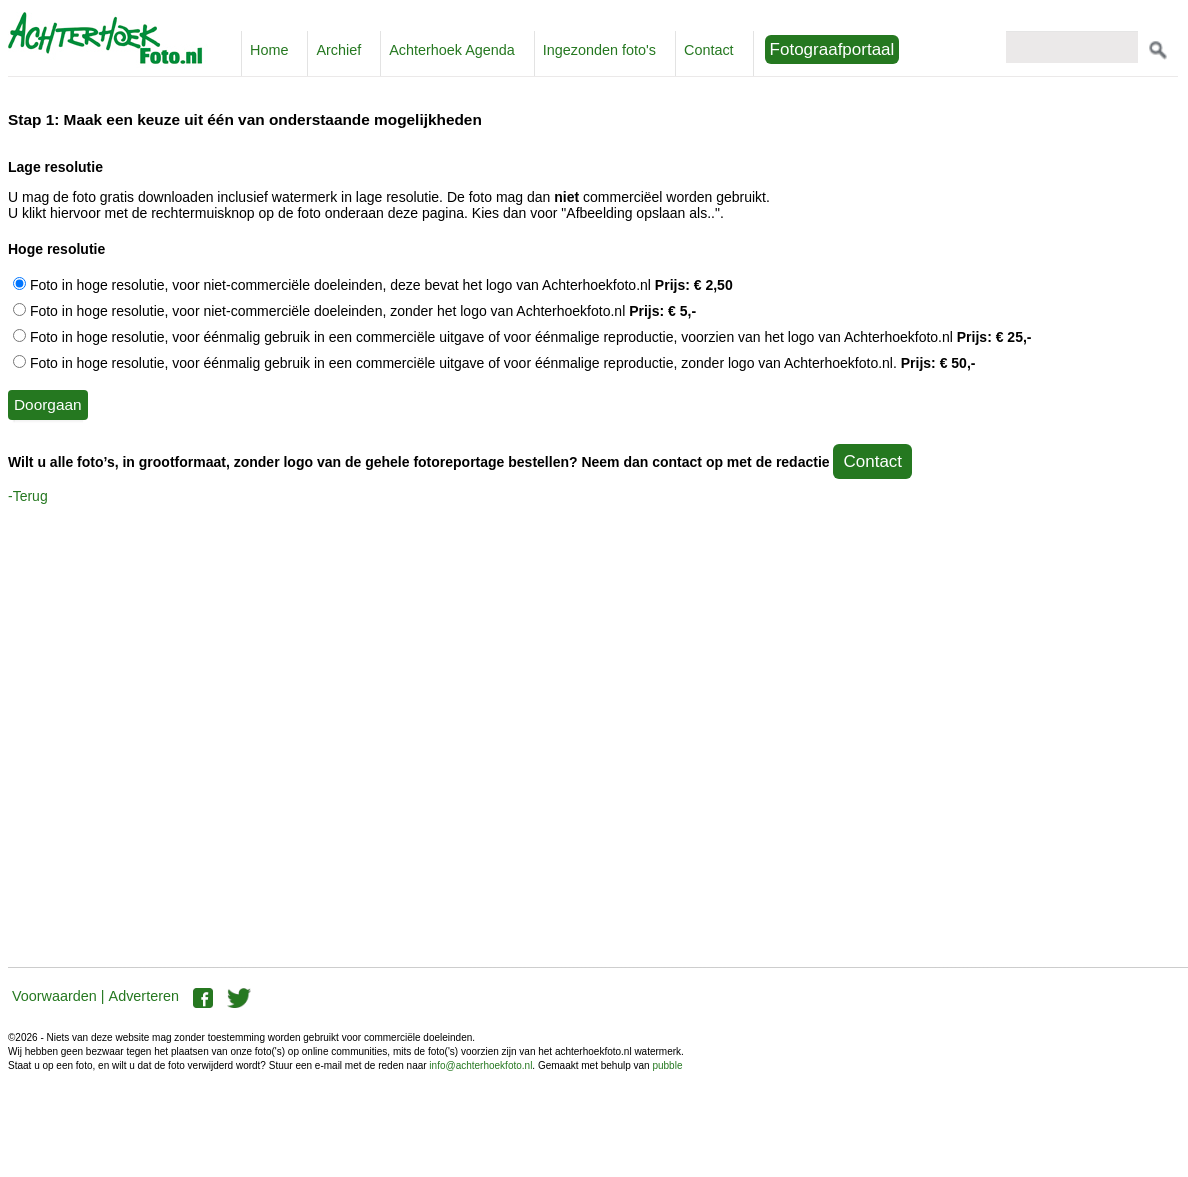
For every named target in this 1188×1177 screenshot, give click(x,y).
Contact (709, 50)
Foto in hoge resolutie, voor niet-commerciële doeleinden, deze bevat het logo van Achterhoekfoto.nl (373, 285)
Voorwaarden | (58, 996)
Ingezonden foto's (599, 50)
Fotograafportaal (832, 49)
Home (269, 50)
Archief (338, 50)
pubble (667, 1065)
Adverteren (144, 996)
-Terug (28, 496)
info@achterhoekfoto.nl (480, 1065)
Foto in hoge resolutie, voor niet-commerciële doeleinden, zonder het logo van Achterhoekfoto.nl (354, 311)
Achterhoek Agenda (452, 50)
